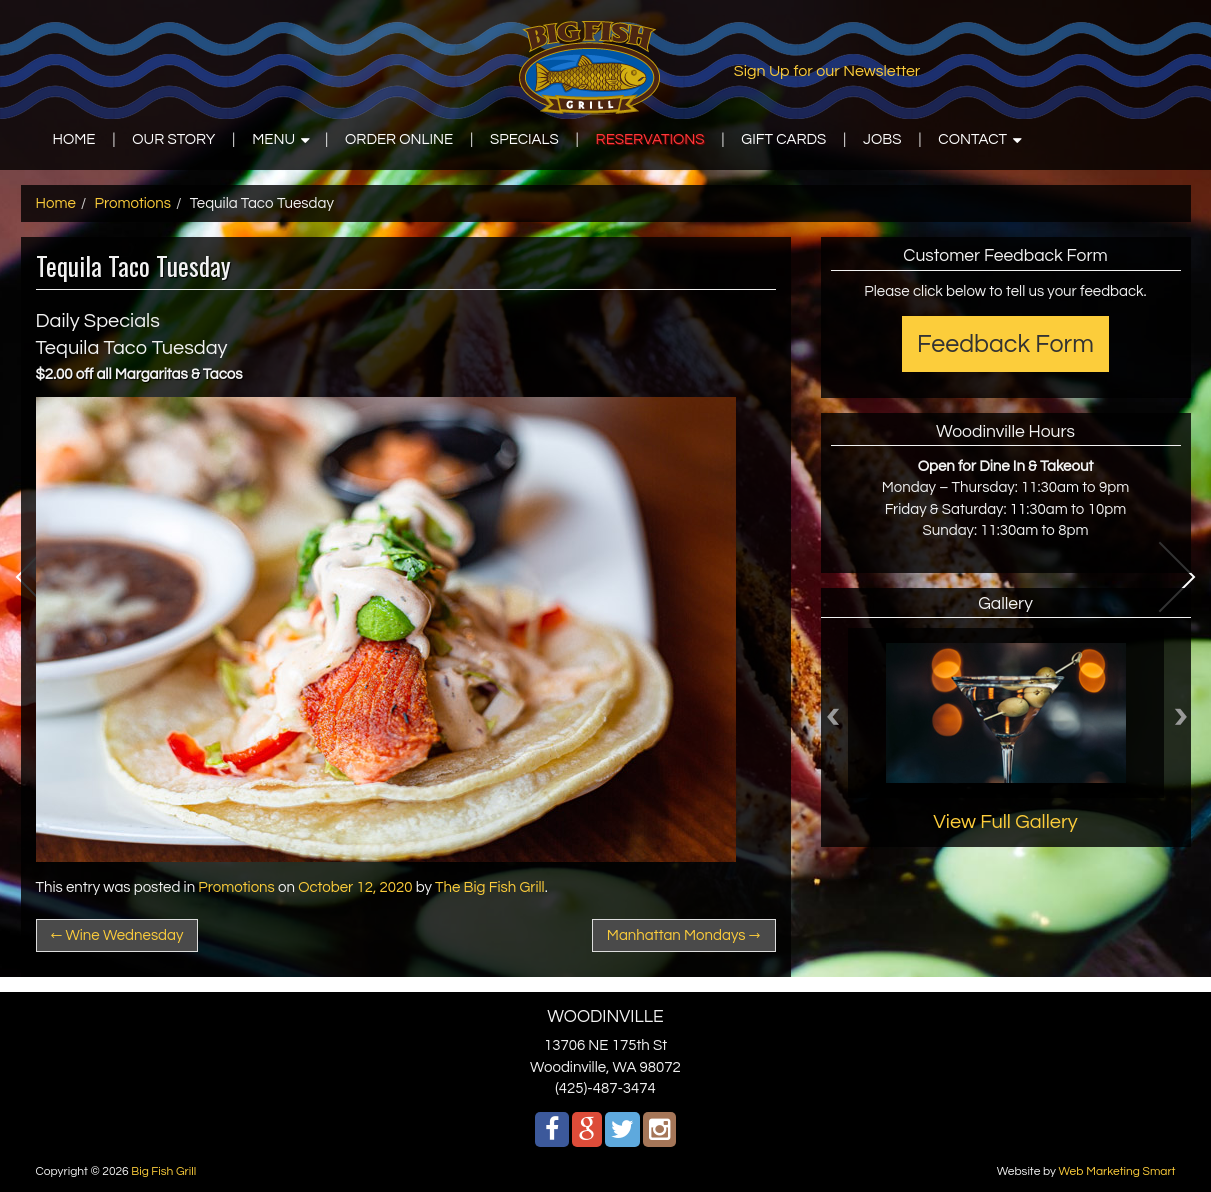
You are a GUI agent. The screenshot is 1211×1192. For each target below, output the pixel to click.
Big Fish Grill (163, 1171)
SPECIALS (524, 139)
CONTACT (972, 139)
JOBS (882, 139)
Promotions (133, 203)
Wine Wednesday (117, 935)
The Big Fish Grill (490, 887)
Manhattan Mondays (684, 935)
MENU (273, 139)
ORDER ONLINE (399, 139)
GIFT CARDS (783, 139)
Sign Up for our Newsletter (827, 71)
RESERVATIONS (650, 139)
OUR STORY (173, 139)
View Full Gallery (1005, 822)
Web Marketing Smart (1116, 1171)
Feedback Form (1005, 344)
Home (56, 203)
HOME (74, 139)
